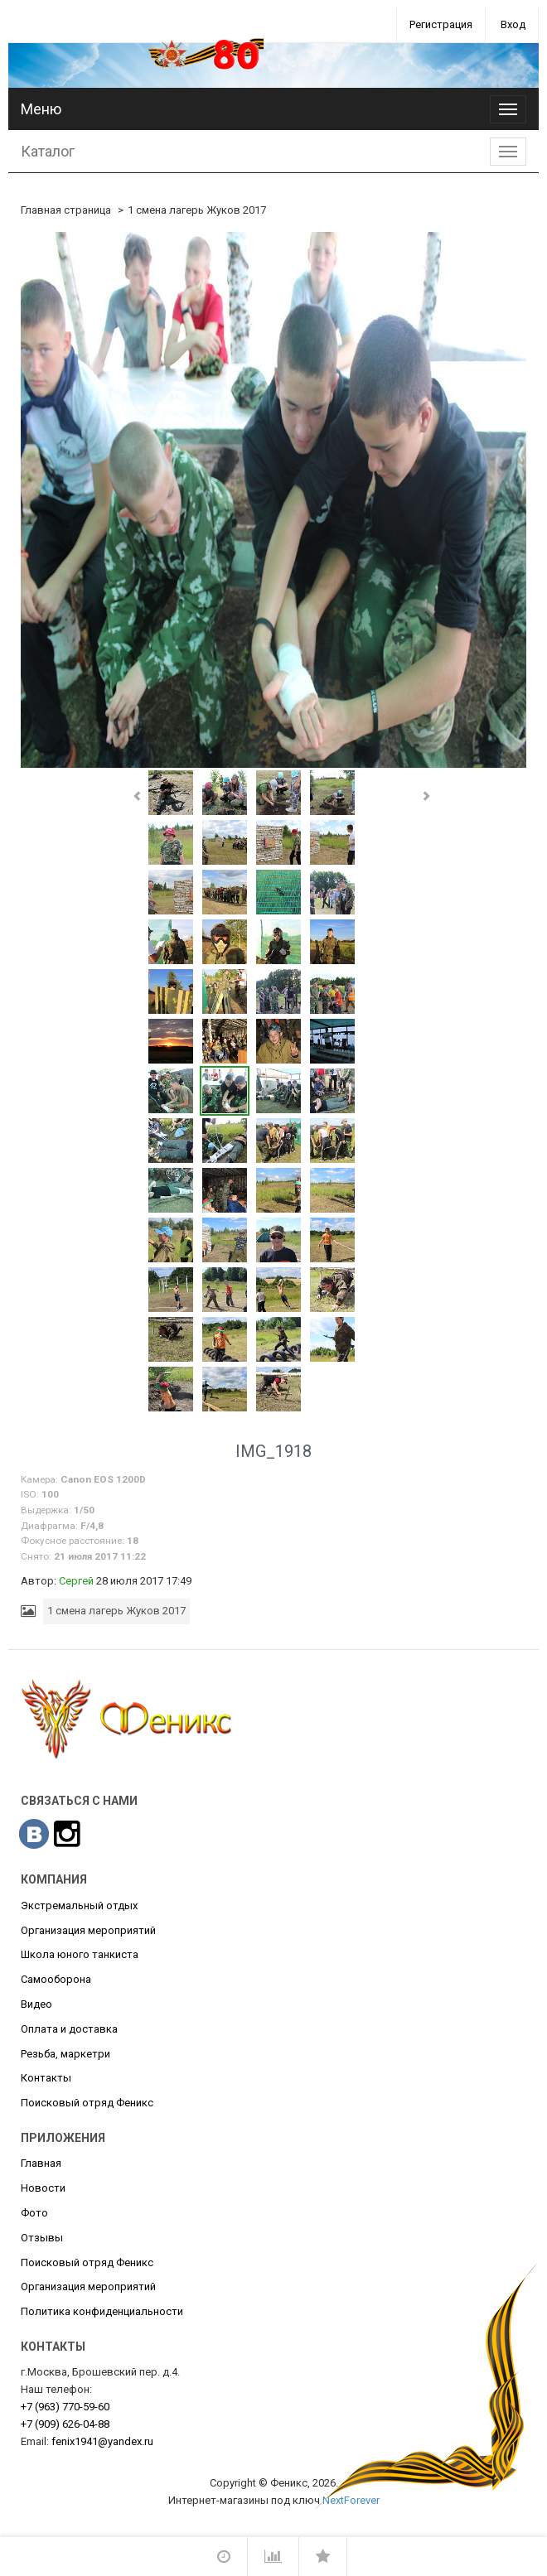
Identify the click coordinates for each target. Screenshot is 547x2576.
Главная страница (66, 210)
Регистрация (440, 24)
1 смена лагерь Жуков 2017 (197, 210)
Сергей (76, 1581)
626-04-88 (65, 2424)
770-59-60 (65, 2406)
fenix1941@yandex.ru (102, 2441)
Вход (513, 24)
